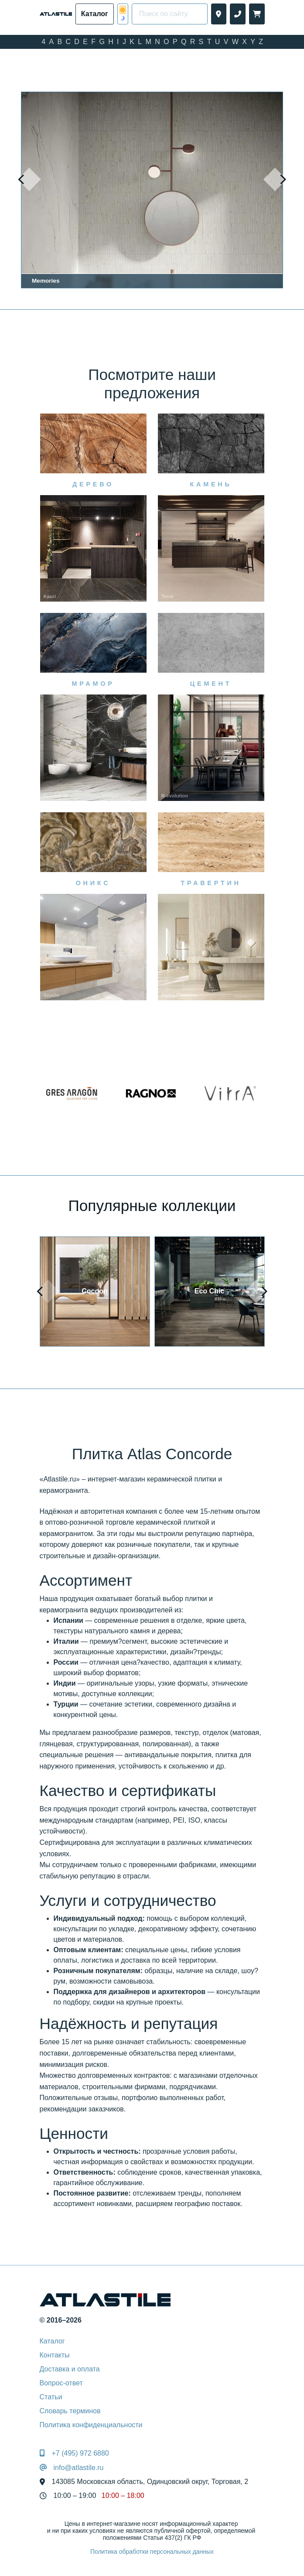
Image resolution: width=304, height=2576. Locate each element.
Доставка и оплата (70, 2369)
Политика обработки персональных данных (152, 2551)
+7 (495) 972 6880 (80, 2453)
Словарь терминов (70, 2411)
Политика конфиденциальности (91, 2425)
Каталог (52, 2341)
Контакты (55, 2355)
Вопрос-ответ (61, 2383)
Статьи (51, 2397)
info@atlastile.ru (79, 2467)
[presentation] (29, 179)
